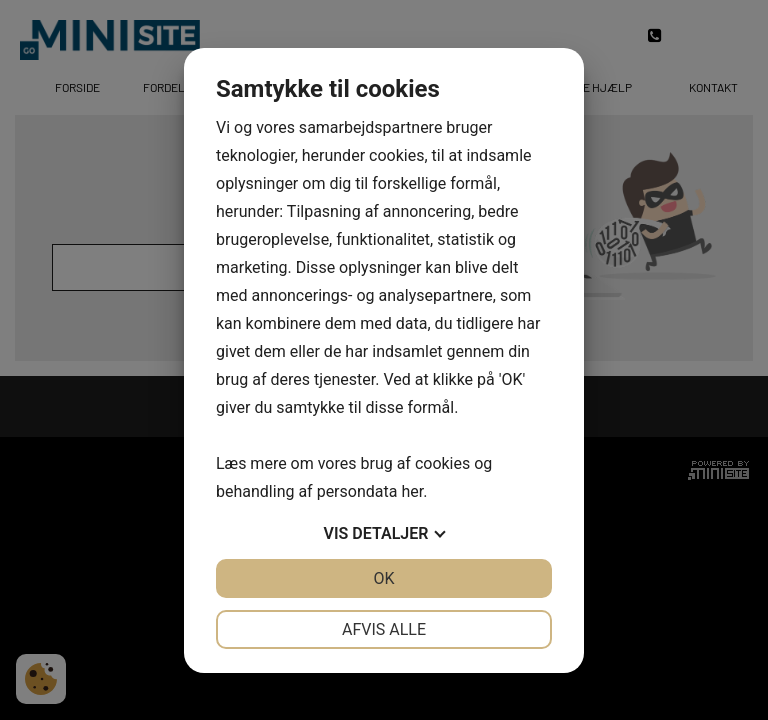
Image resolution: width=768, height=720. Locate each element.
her (412, 491)
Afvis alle (384, 629)
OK (383, 578)
